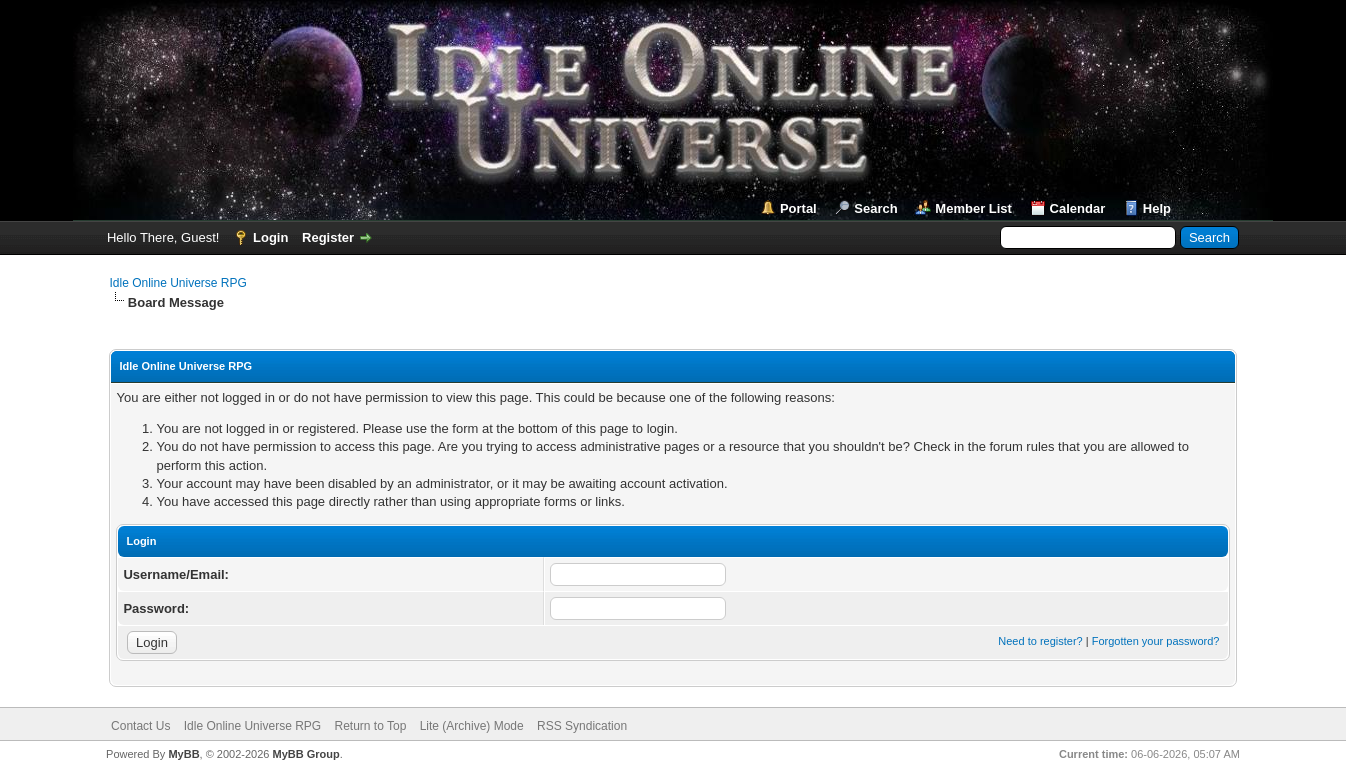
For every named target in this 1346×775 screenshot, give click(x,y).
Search (875, 208)
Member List (973, 208)
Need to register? (1040, 641)
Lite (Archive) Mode (472, 726)
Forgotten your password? (1156, 641)
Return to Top (370, 726)
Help (1157, 208)
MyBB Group (306, 754)
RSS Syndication (582, 726)
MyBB (183, 754)
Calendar (1078, 208)
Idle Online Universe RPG (177, 283)
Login (270, 237)
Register (328, 237)
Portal (798, 208)
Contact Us (140, 726)
